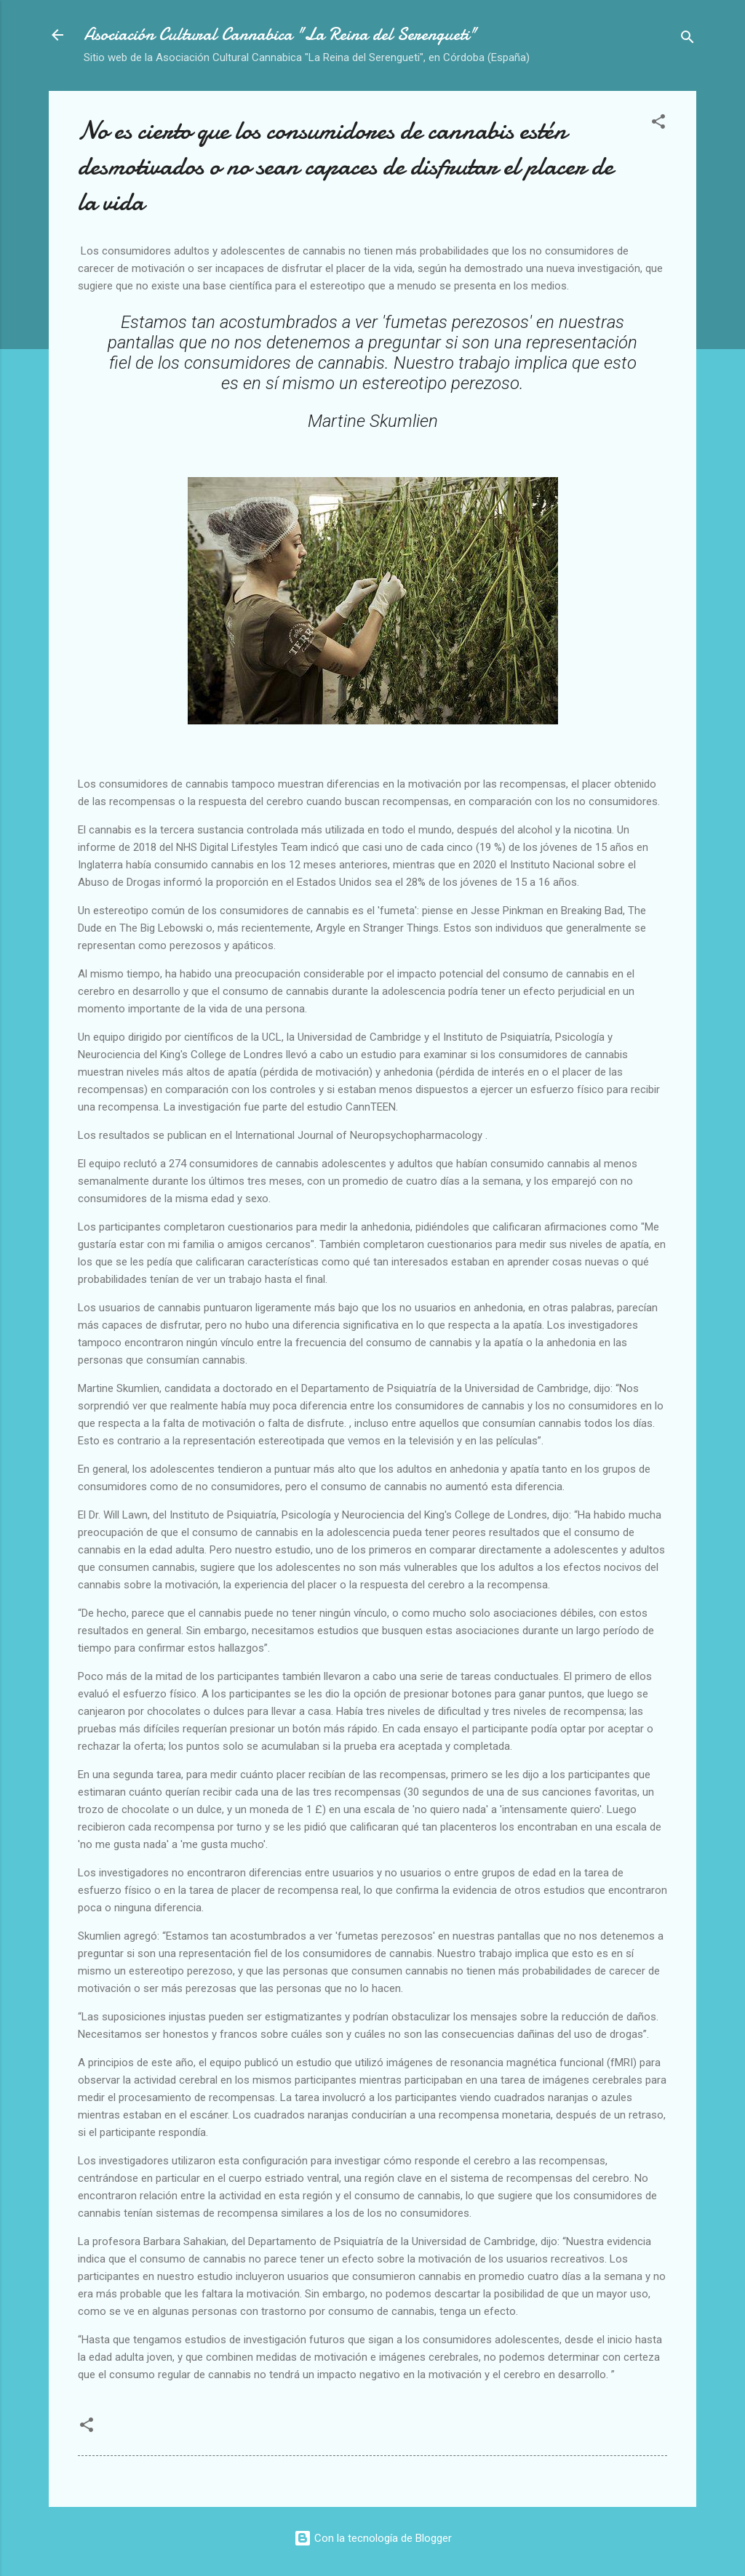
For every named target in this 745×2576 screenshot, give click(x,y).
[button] (658, 124)
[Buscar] (687, 39)
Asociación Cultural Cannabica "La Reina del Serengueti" (280, 35)
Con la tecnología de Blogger (373, 2538)
